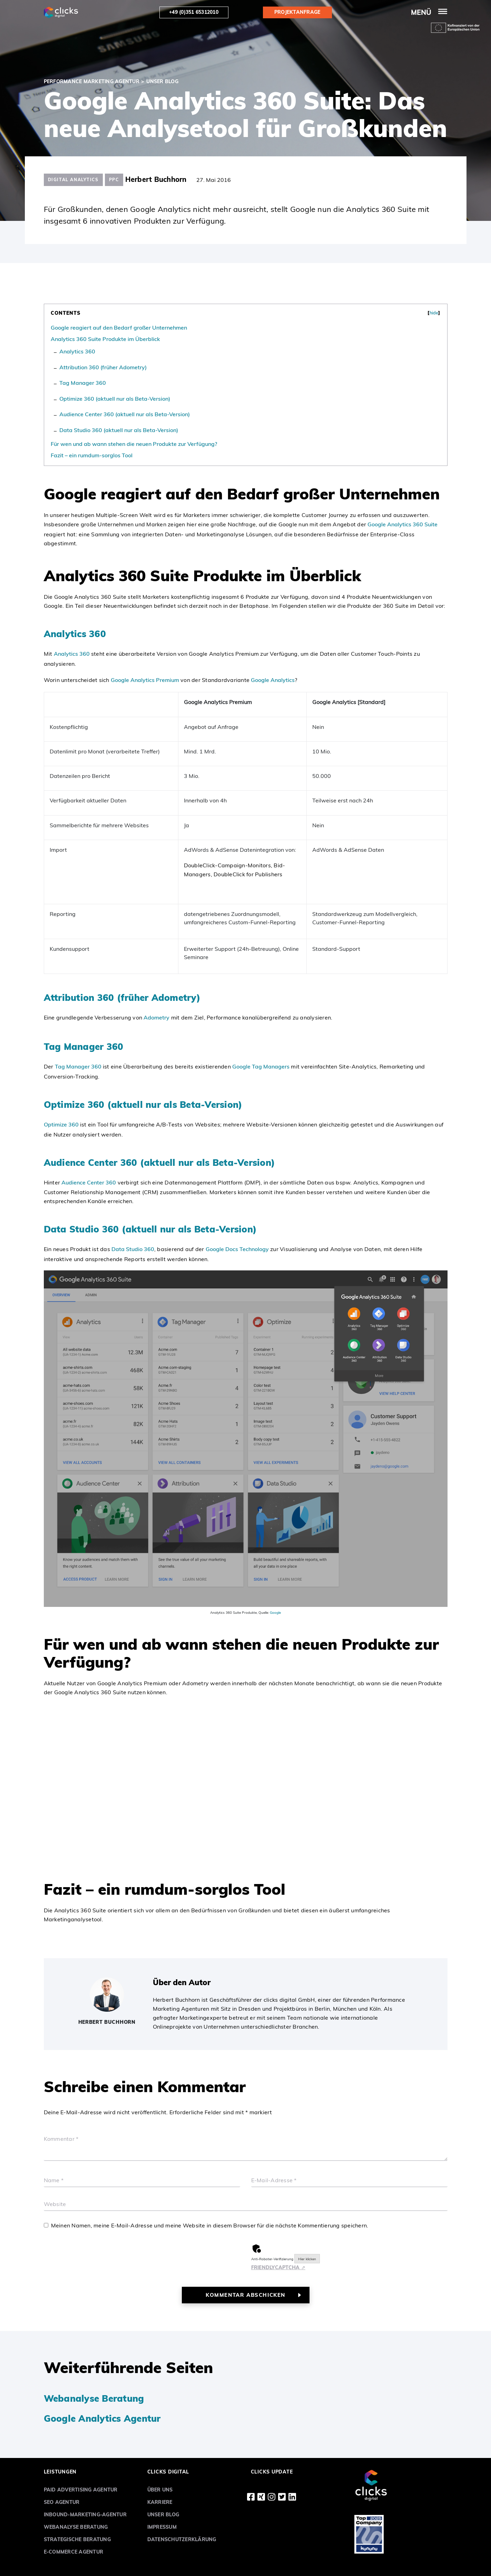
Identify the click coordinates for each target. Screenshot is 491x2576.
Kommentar (61, 2139)
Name (54, 2180)
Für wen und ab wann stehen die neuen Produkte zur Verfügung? (134, 443)
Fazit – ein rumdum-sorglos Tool (91, 455)
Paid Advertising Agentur (81, 2490)
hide (434, 312)
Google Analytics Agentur (102, 2418)
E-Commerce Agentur (74, 2552)
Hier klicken (307, 2259)
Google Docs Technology (237, 1249)
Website (55, 2204)
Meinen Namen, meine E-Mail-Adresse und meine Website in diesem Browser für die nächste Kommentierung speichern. (210, 2225)
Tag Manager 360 (82, 382)
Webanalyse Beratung (94, 2398)
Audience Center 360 (88, 1182)
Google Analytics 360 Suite (402, 524)
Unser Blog (163, 2514)
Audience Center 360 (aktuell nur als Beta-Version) (124, 414)
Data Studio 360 (132, 1249)
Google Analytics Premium (145, 679)
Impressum (162, 2527)
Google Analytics (273, 679)
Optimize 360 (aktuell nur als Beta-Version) (114, 398)
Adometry (156, 1017)
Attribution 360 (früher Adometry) (103, 367)
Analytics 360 (77, 351)
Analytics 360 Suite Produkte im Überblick (105, 338)
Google (275, 1612)
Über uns (160, 2490)
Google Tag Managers (260, 1066)
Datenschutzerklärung (181, 2539)
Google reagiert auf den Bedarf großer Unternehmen (119, 327)
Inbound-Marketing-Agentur (85, 2514)
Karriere (160, 2502)
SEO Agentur (62, 2502)
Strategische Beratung (77, 2539)
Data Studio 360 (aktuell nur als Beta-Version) (118, 430)
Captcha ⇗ (278, 2267)
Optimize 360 (61, 1124)
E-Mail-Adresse (274, 2180)
